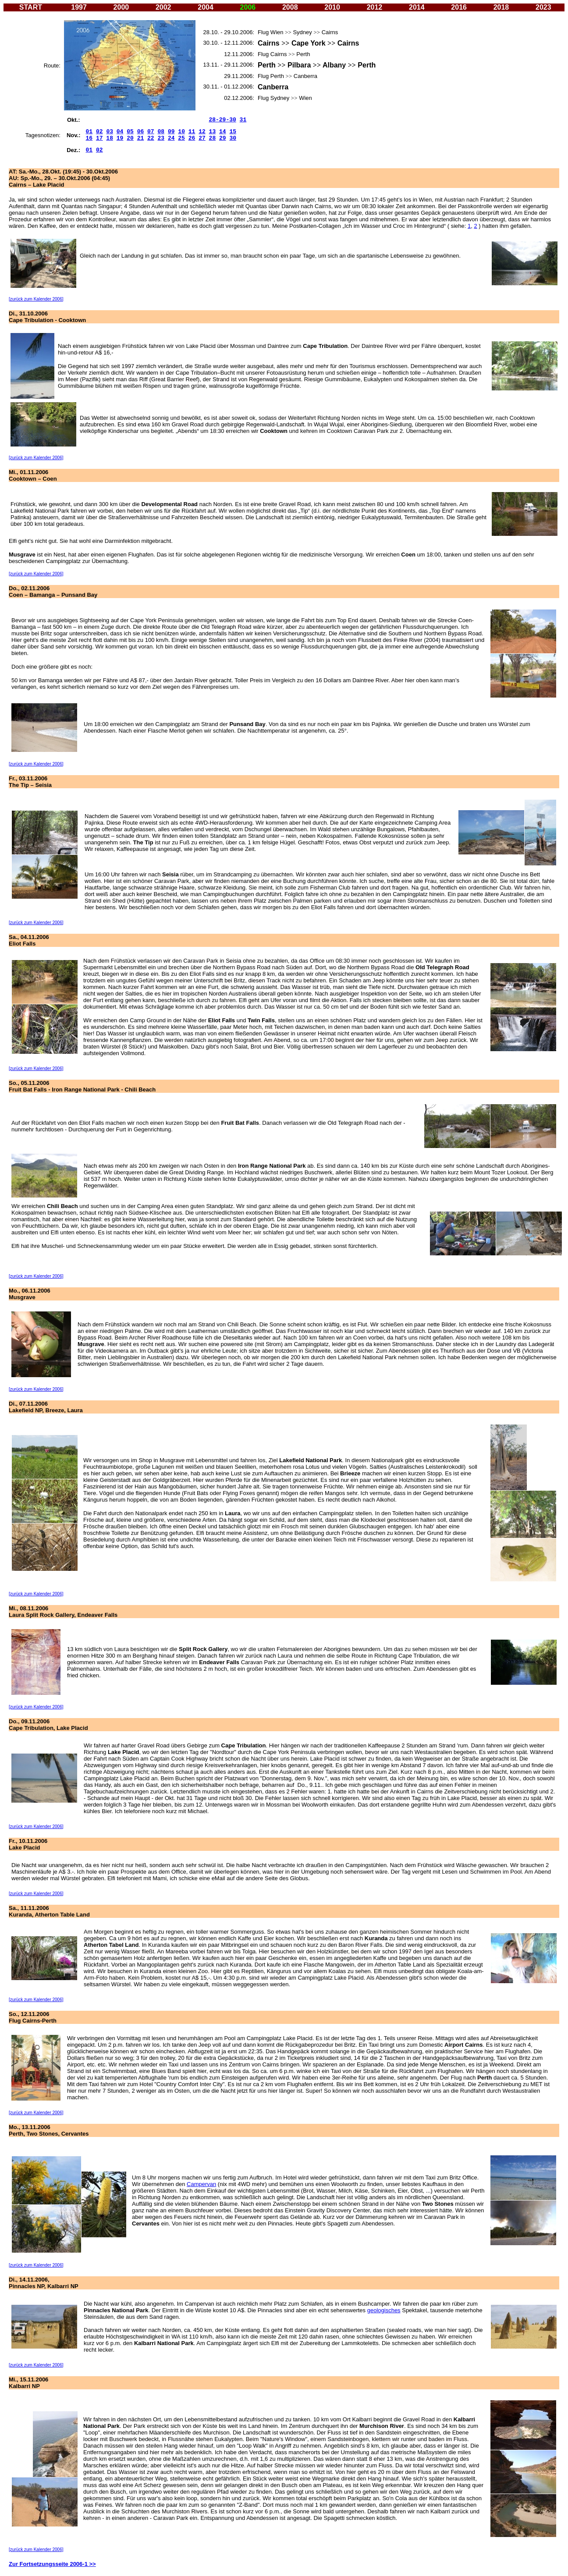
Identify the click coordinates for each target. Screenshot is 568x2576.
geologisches (384, 2310)
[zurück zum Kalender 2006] (36, 299)
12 (202, 131)
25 (181, 138)
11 (191, 131)
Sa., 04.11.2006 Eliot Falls (29, 940)
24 (171, 138)
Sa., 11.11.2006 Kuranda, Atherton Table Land (49, 1911)
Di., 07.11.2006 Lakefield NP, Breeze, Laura (46, 1407)
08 (160, 131)
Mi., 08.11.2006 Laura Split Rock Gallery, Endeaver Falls (63, 1611)
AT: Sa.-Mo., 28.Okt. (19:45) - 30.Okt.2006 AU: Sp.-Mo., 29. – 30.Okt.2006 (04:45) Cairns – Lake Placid (63, 178)
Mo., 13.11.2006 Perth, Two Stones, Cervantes (49, 2130)
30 (232, 138)
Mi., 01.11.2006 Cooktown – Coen (33, 475)
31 (243, 120)
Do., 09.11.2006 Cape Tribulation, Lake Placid (48, 1724)
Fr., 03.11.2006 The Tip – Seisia (30, 781)
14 (222, 131)
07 (150, 131)
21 (140, 138)
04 (120, 131)
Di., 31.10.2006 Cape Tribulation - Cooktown (47, 316)
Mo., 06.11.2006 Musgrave (29, 1293)
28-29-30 (222, 120)
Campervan (201, 2184)
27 (202, 138)
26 (191, 138)
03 (109, 131)
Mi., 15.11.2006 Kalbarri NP (28, 2382)
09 (171, 131)
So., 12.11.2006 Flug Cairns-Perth (33, 2017)
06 (140, 131)
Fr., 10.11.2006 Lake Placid (28, 1844)
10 (181, 131)
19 (120, 138)
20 (130, 138)
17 (99, 138)
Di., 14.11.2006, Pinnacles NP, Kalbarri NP (43, 2282)
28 (212, 138)
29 (222, 138)
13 (212, 131)
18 (109, 138)
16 (89, 138)
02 (99, 131)
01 (89, 150)
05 (130, 131)
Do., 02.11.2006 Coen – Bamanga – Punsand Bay (53, 591)
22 (150, 138)
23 (160, 138)
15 (232, 131)
